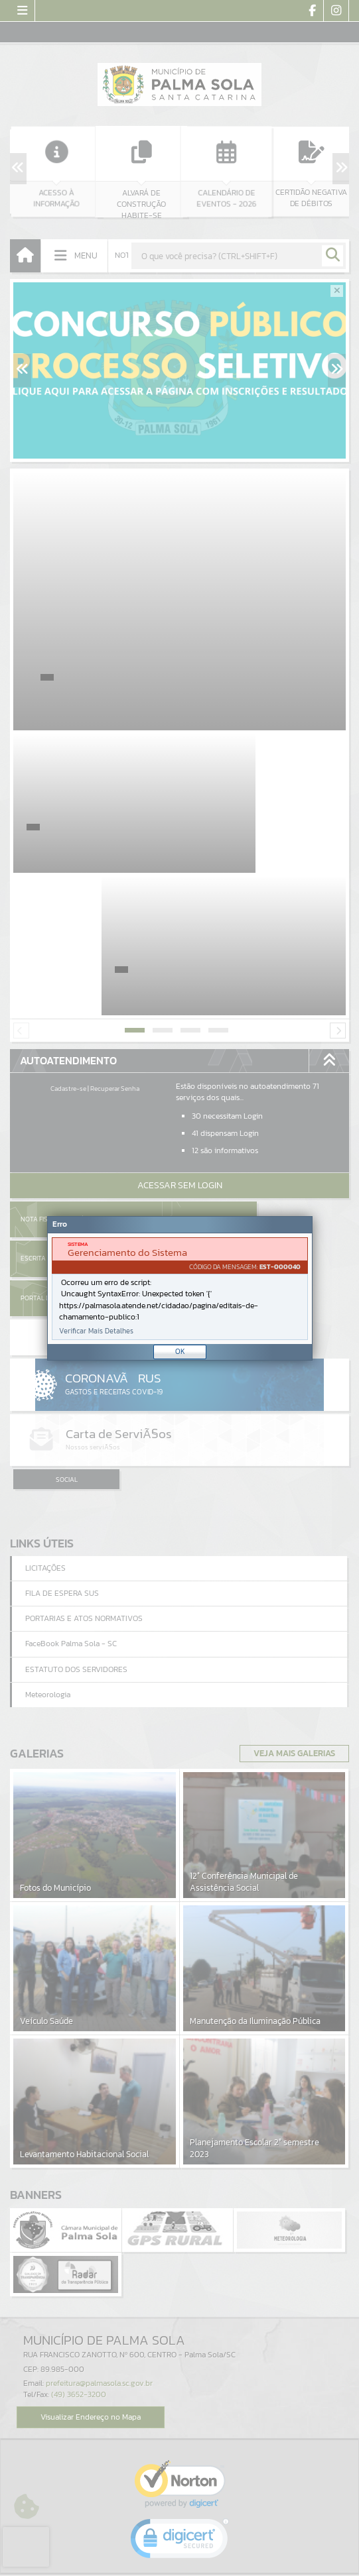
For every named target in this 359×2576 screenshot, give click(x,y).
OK (180, 1351)
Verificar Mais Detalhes (96, 1331)
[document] (180, 1288)
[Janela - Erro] (180, 1288)
